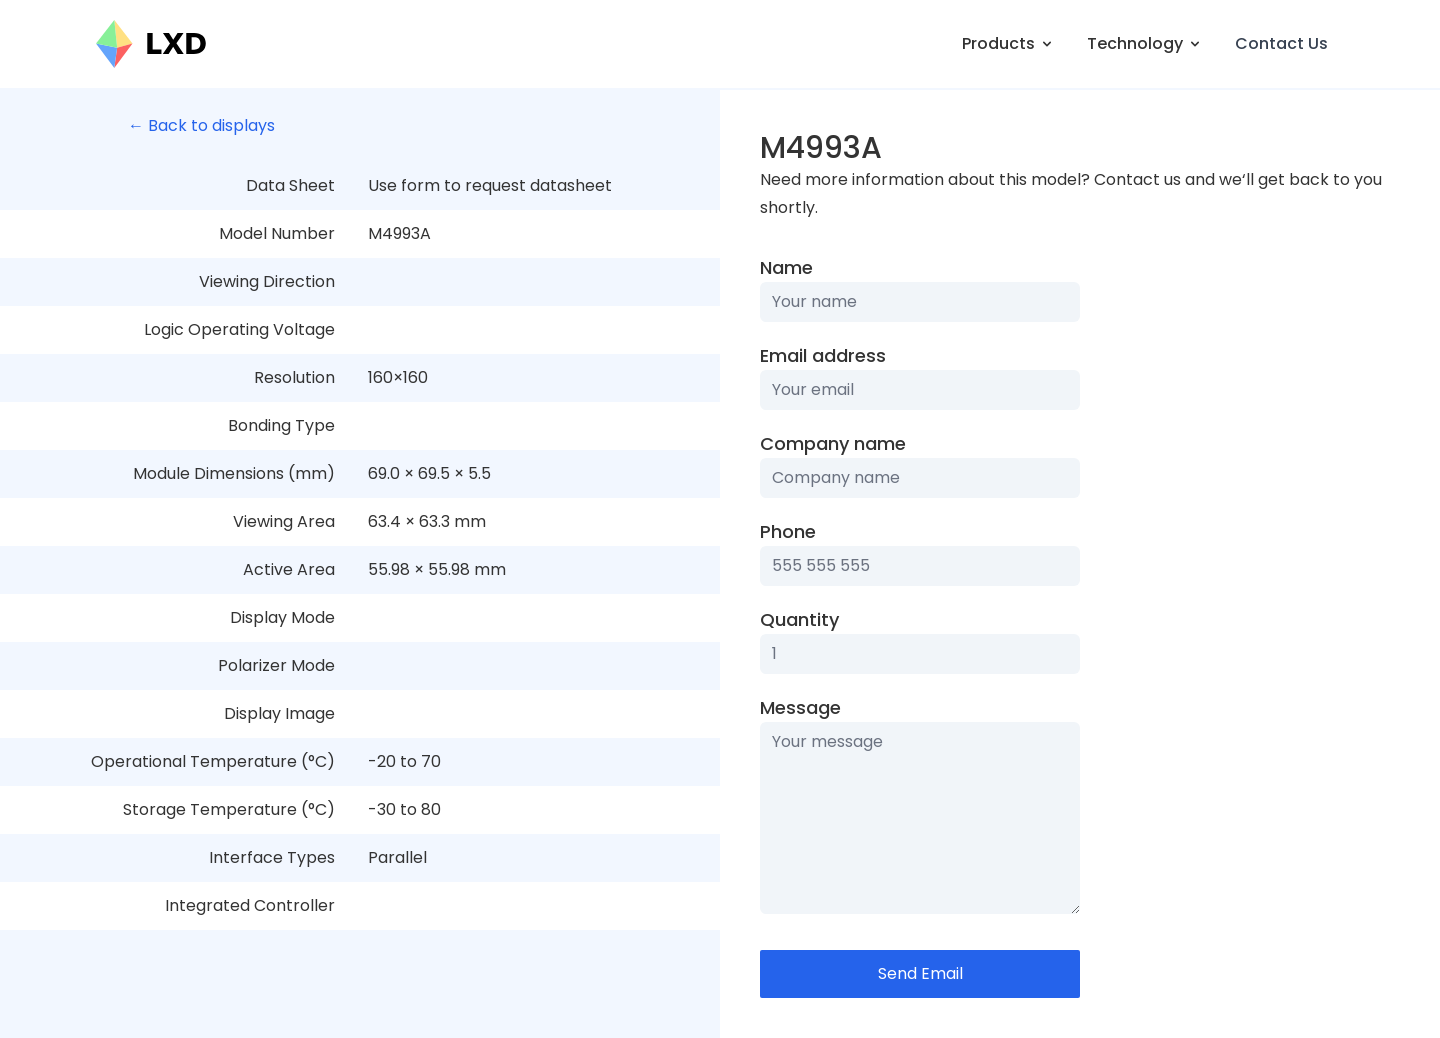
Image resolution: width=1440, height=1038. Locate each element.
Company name (833, 443)
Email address (823, 355)
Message (800, 707)
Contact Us (1281, 43)
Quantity (799, 619)
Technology (1145, 43)
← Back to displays (201, 125)
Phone (788, 531)
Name (786, 267)
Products (1008, 43)
